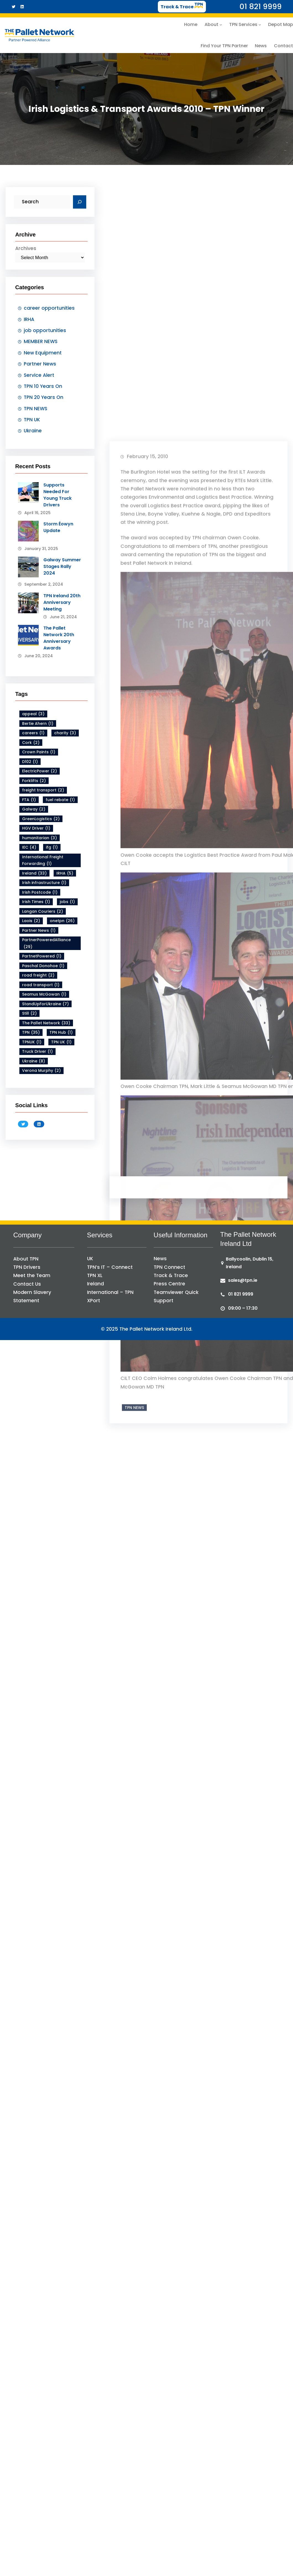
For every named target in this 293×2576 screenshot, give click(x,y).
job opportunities (45, 330)
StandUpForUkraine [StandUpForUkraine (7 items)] (45, 1003)
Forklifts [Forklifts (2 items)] (34, 780)
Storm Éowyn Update (58, 527)
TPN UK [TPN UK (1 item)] (61, 1041)
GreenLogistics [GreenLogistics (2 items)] (41, 818)
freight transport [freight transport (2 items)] (43, 790)
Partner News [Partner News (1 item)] (39, 930)
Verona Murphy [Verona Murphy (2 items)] (41, 1070)
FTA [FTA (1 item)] (29, 799)
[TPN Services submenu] (259, 24)
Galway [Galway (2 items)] (33, 809)
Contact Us (27, 1283)
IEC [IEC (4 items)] (29, 847)
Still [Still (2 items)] (29, 1013)
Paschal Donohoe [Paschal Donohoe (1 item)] (43, 965)
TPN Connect (169, 1267)
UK (90, 1258)
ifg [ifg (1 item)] (52, 847)
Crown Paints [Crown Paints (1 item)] (38, 752)
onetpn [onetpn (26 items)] (62, 920)
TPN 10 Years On (43, 386)
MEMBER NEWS (40, 341)
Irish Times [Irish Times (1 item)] (36, 901)
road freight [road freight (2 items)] (38, 975)
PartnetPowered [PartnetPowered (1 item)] (41, 956)
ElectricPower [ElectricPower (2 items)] (39, 771)
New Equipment (43, 352)
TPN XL (95, 1275)
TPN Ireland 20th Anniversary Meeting (61, 602)
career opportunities (49, 308)
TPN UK (32, 419)
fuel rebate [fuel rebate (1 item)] (60, 799)
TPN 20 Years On (43, 397)
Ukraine (33, 430)
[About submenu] (220, 24)
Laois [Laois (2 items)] (31, 920)
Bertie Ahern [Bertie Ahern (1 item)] (37, 723)
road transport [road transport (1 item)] (40, 984)
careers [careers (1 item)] (33, 733)
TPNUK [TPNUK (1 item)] (31, 1041)
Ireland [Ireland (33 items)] (34, 873)
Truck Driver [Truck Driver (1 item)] (37, 1051)
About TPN (25, 1258)
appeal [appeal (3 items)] (33, 714)
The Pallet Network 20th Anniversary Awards (58, 638)
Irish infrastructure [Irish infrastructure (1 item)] (44, 882)
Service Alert (39, 375)
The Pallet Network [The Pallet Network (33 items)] (46, 1022)
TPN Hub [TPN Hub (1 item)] (61, 1032)
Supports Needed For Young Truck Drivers (57, 494)
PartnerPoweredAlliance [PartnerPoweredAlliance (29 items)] (46, 943)
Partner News (40, 364)
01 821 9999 (240, 1294)
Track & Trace (171, 1275)
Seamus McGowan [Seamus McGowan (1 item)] (44, 994)
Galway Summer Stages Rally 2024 (62, 566)
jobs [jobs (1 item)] (67, 901)
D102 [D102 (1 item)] (30, 761)
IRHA (29, 319)
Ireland (95, 1283)
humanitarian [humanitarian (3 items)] (39, 837)
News (160, 1258)
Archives (25, 248)
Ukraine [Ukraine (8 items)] (33, 1060)
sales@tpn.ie (242, 1280)
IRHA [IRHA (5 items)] (64, 873)
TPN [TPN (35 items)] (31, 1032)
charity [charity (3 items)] (65, 733)
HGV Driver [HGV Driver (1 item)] (36, 828)
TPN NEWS (35, 408)
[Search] (79, 202)
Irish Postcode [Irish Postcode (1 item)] (39, 892)
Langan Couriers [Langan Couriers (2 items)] (42, 911)
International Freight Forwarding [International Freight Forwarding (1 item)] (42, 860)
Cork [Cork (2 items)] (31, 742)
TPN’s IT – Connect (110, 1267)
